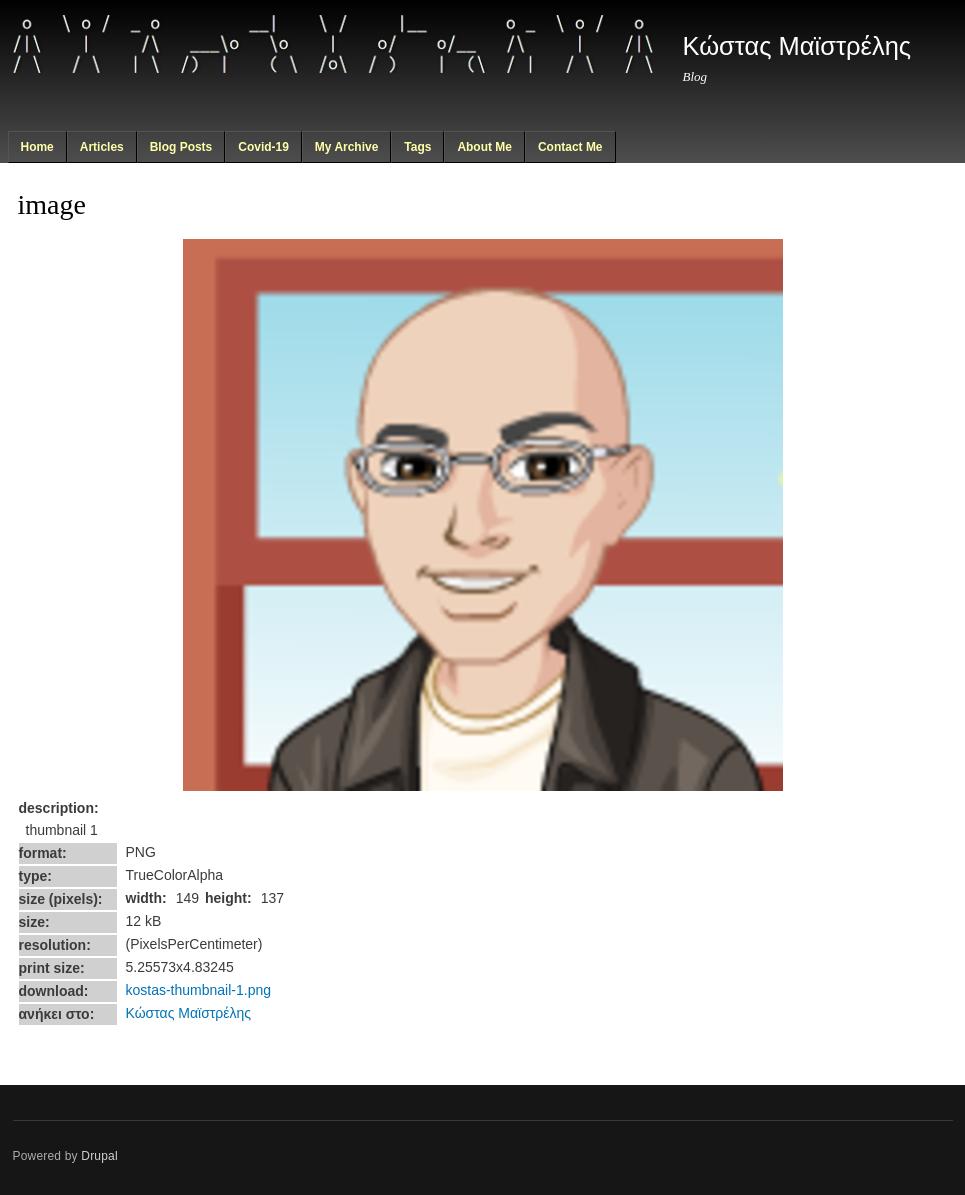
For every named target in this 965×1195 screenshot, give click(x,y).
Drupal (99, 1156)
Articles (102, 147)
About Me (484, 147)
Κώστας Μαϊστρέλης (189, 1013)
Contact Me (570, 147)
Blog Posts (181, 147)
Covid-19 (263, 147)
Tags (417, 147)
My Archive (347, 147)
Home (36, 147)
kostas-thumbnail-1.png (199, 990)
